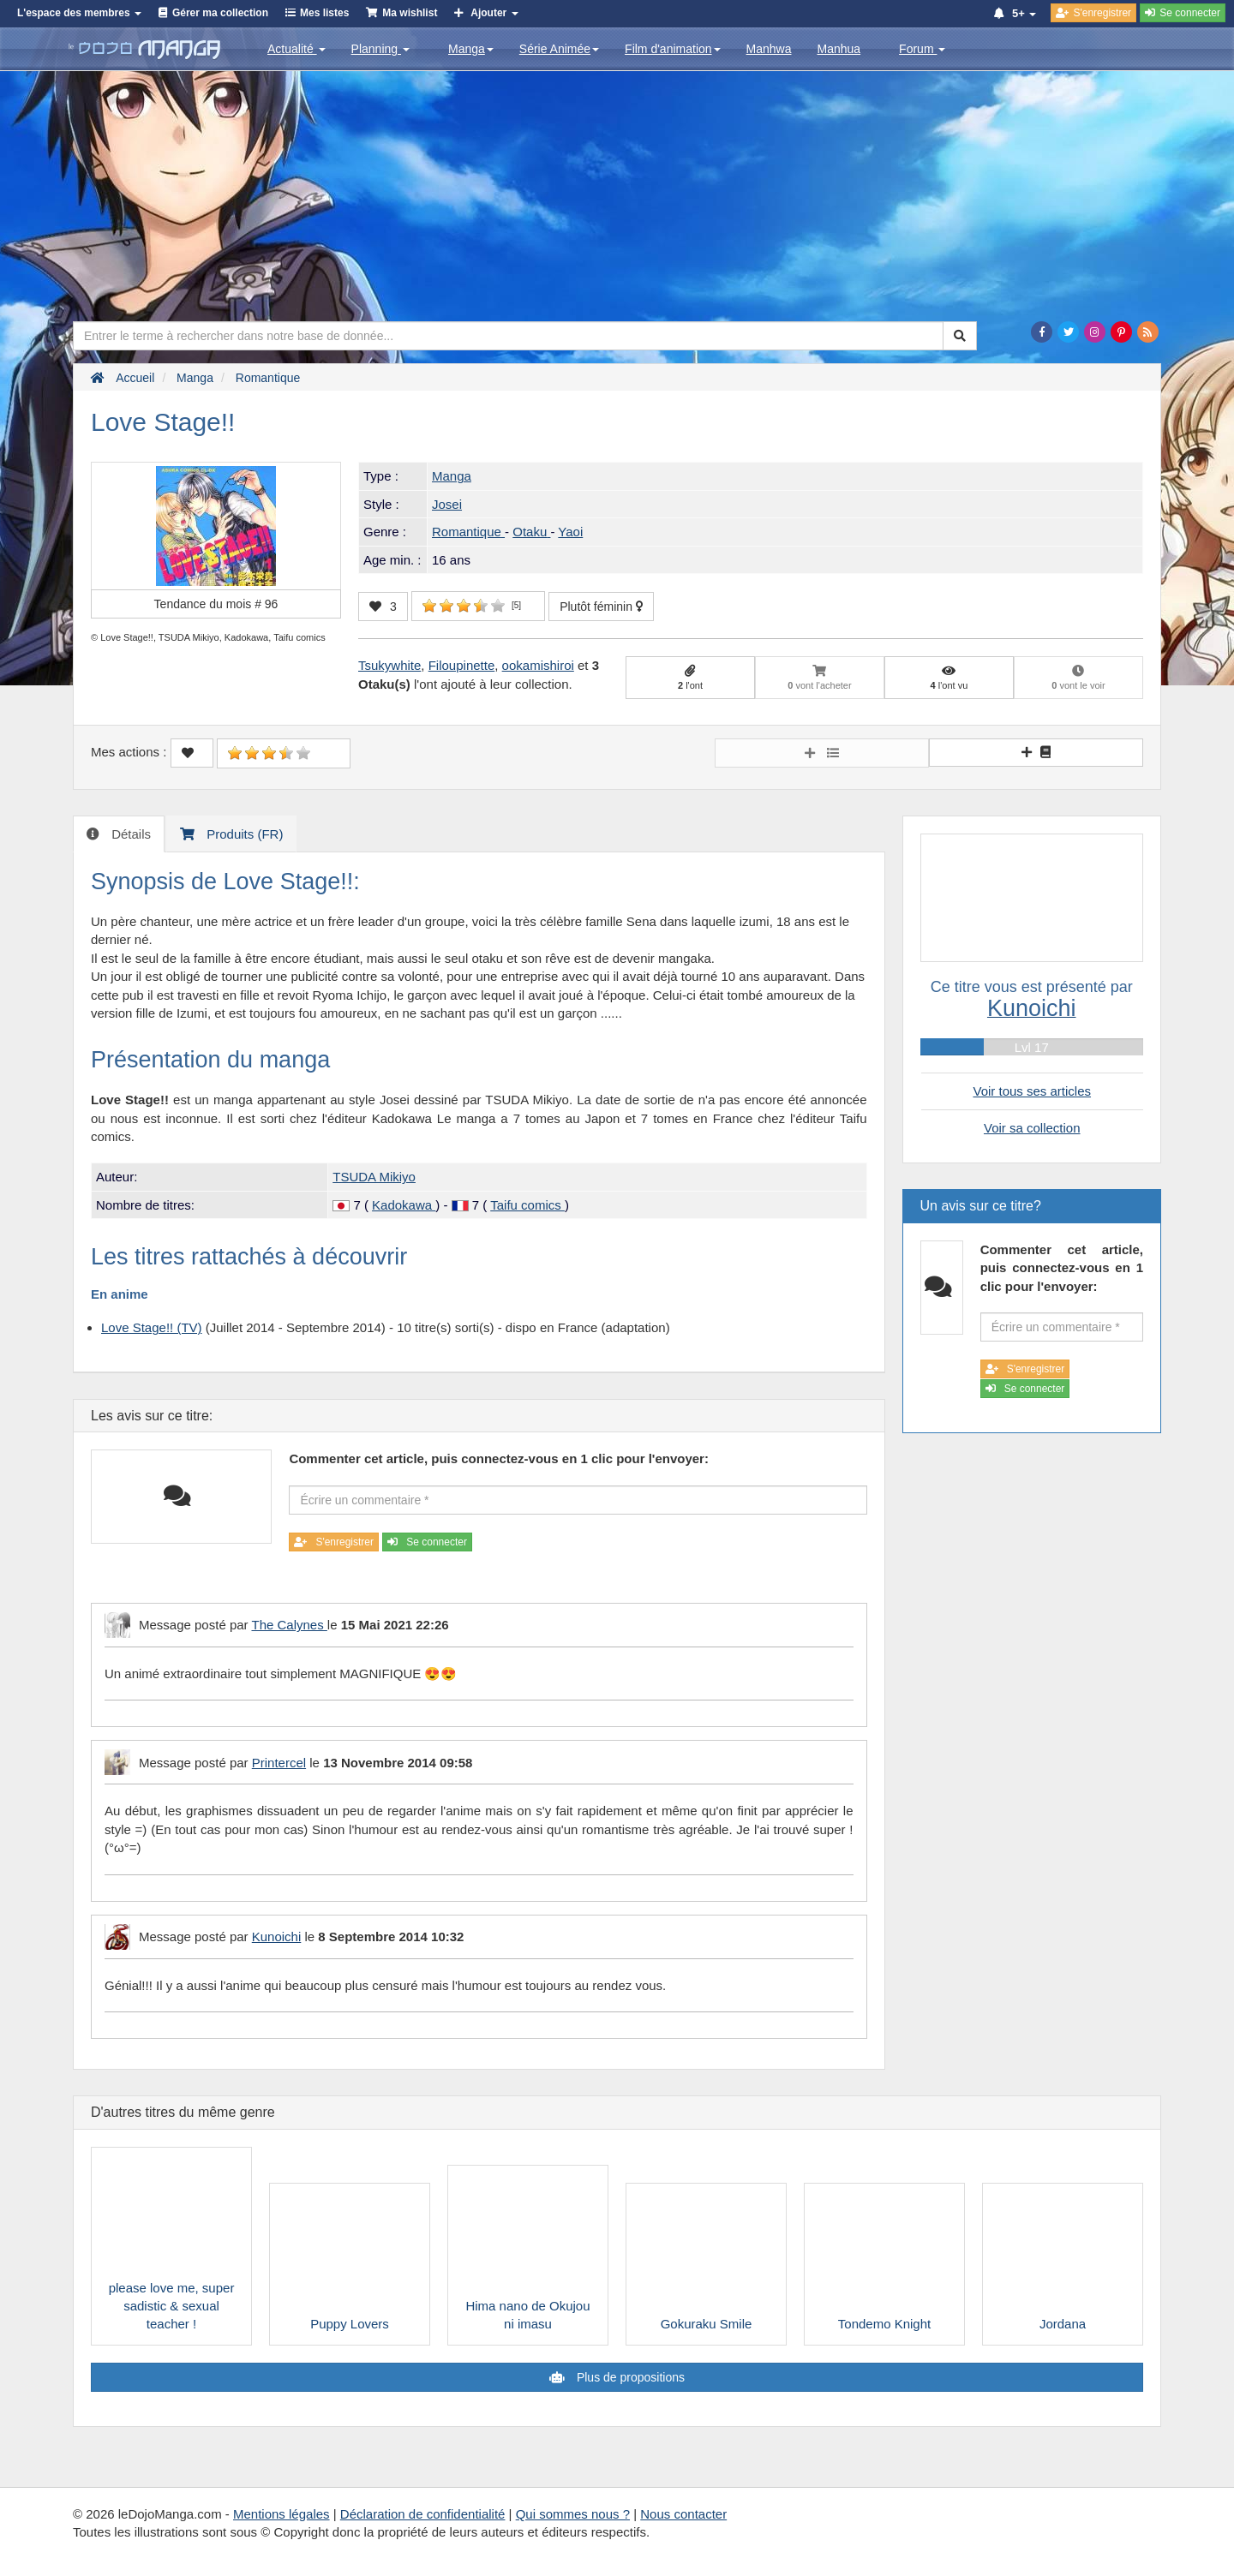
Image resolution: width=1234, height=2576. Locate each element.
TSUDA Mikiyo (374, 1176)
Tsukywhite (389, 665)
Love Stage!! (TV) (151, 1327)
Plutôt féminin (601, 606)
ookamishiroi (538, 665)
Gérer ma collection (220, 13)
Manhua (839, 49)
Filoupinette (461, 665)
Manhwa (769, 49)
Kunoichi (277, 1936)
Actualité (296, 49)
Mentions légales (281, 2514)
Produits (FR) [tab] (243, 834)
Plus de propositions (629, 2377)
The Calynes (288, 1624)
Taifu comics (527, 1205)
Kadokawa (403, 1205)
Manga (471, 49)
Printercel (279, 1762)
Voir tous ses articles (1032, 1091)
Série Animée (559, 49)
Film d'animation (673, 49)
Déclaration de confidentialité (423, 2514)
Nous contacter (683, 2514)
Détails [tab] (129, 834)
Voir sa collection (1032, 1128)
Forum (922, 49)
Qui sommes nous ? (573, 2514)
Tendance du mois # (216, 604)
